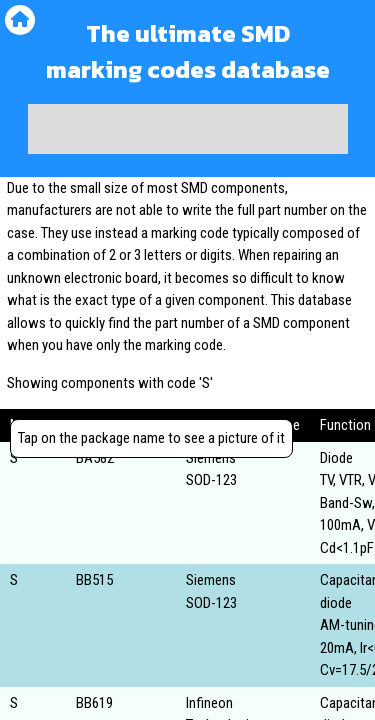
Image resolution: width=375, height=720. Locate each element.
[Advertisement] (188, 129)
